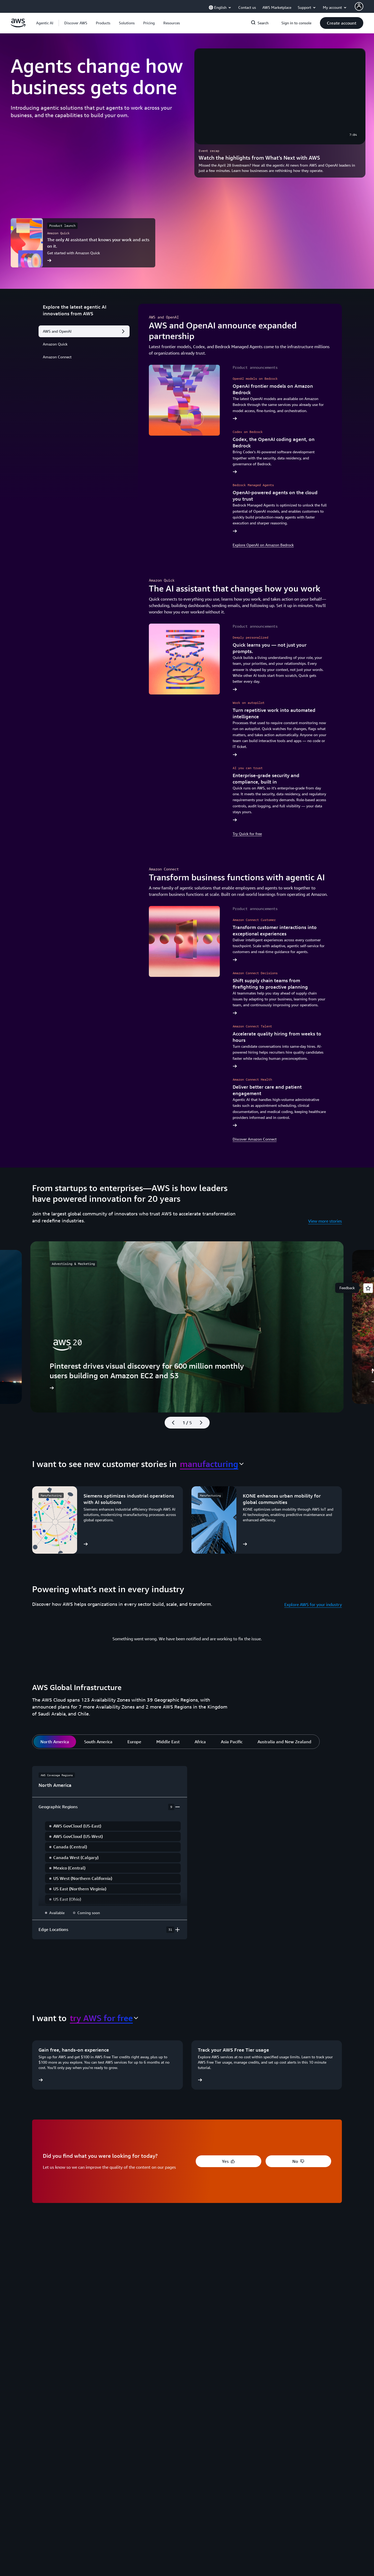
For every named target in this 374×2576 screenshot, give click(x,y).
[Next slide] (203, 1423)
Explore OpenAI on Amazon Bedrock (263, 545)
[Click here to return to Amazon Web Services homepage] (18, 26)
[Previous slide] (171, 1423)
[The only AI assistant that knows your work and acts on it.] (83, 242)
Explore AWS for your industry (313, 1604)
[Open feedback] (368, 1288)
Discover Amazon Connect (255, 1139)
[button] (76, 23)
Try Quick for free (247, 833)
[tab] (54, 1742)
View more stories (325, 1221)
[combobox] (212, 1463)
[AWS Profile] (359, 6)
